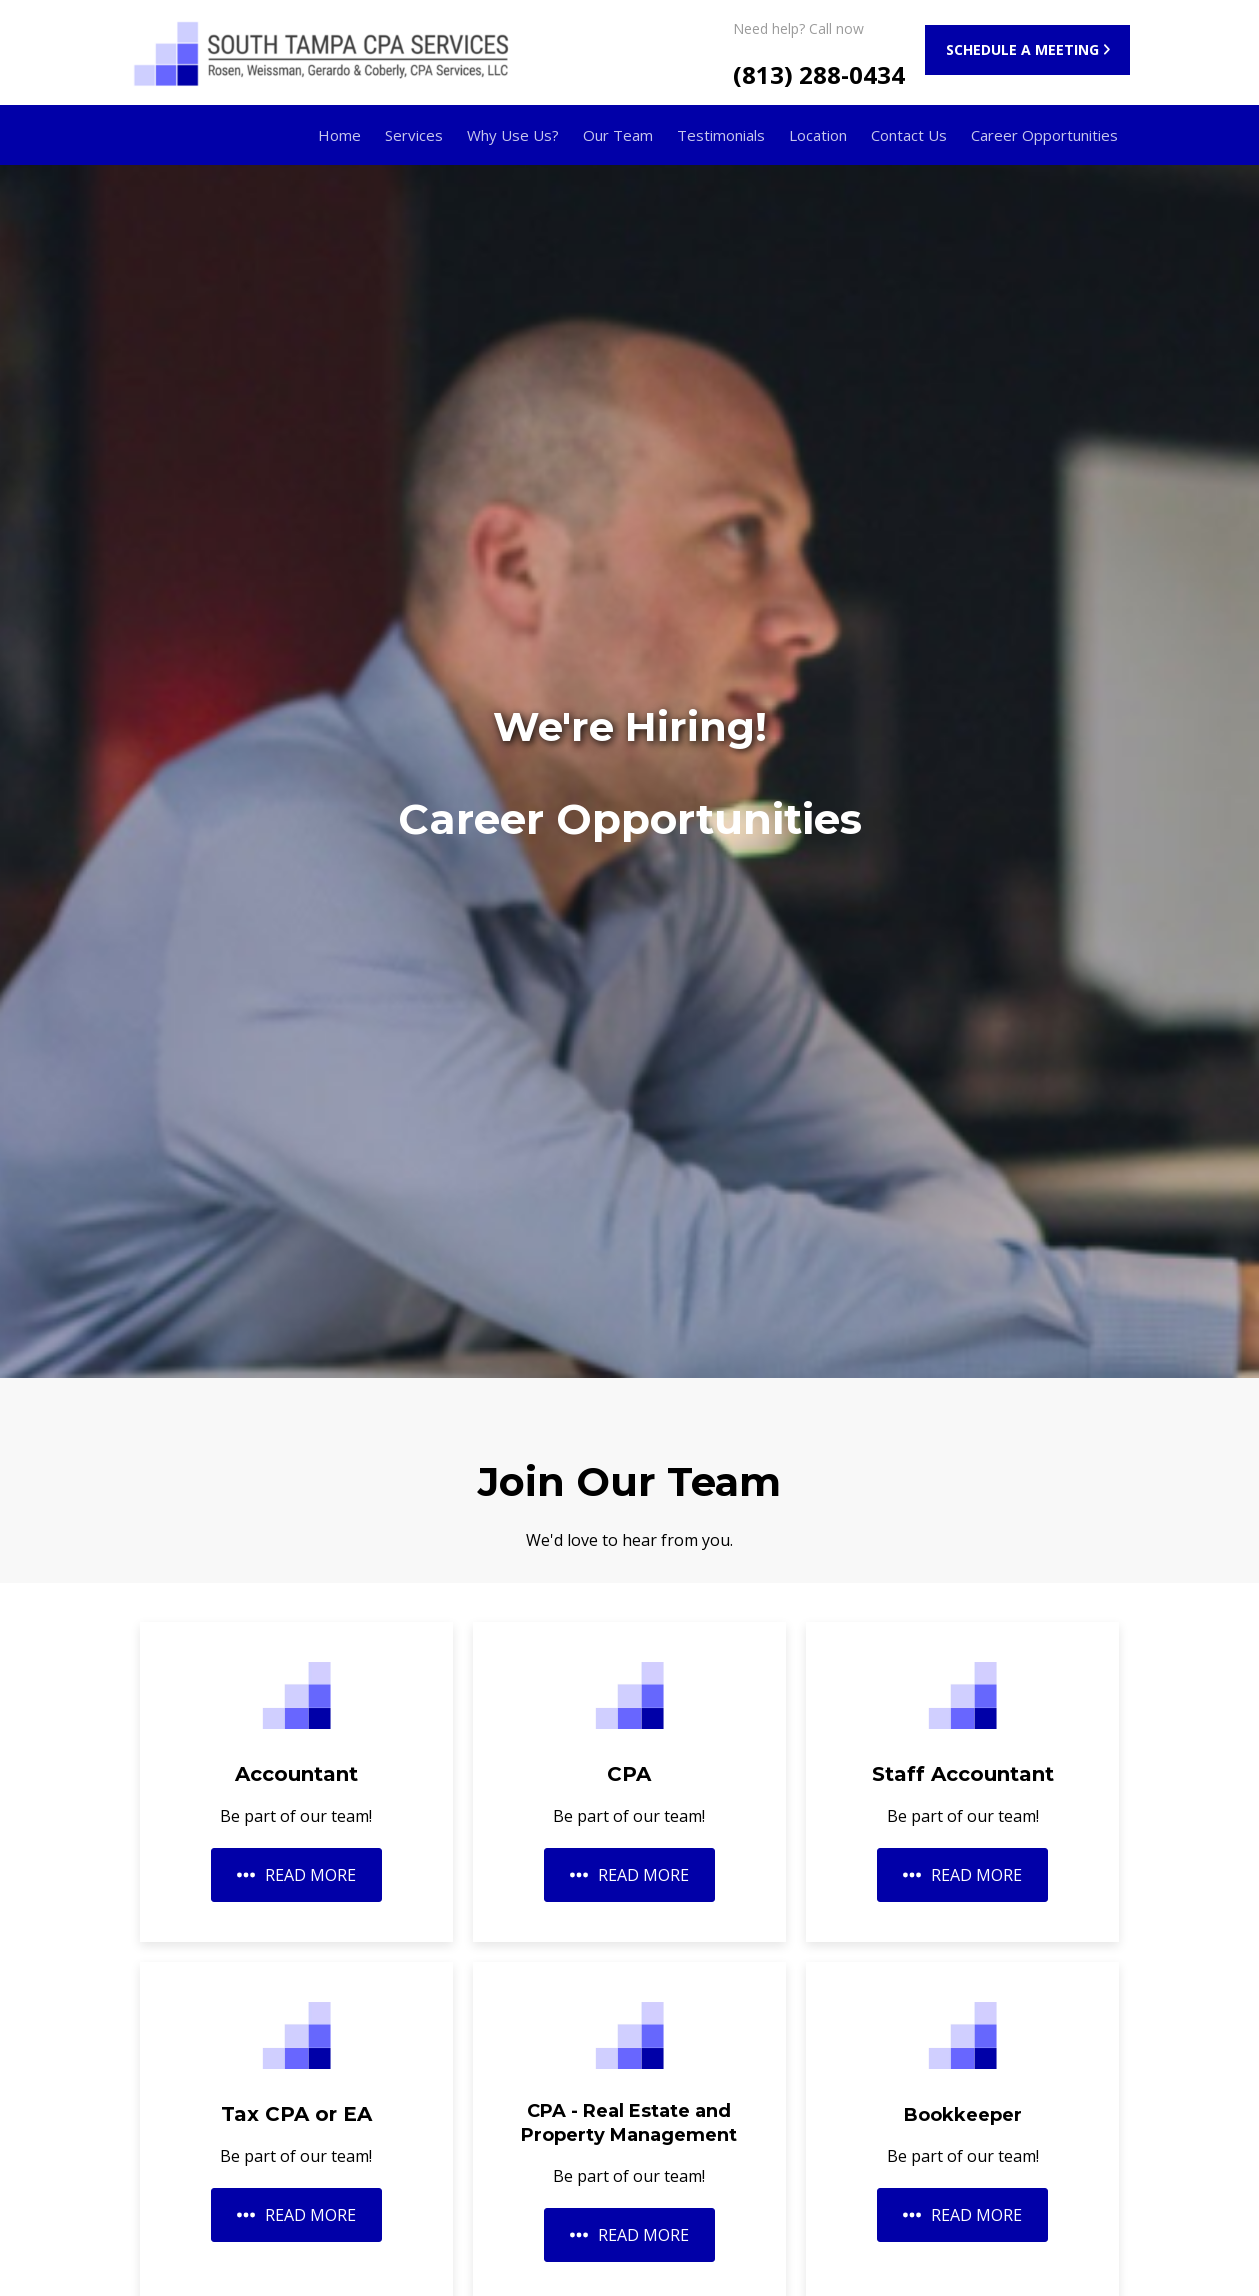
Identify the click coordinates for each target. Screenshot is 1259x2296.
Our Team (618, 135)
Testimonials (721, 135)
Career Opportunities (1044, 135)
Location (818, 135)
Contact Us (909, 135)
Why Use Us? (513, 135)
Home (339, 135)
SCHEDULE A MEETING (1022, 49)
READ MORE (296, 1875)
